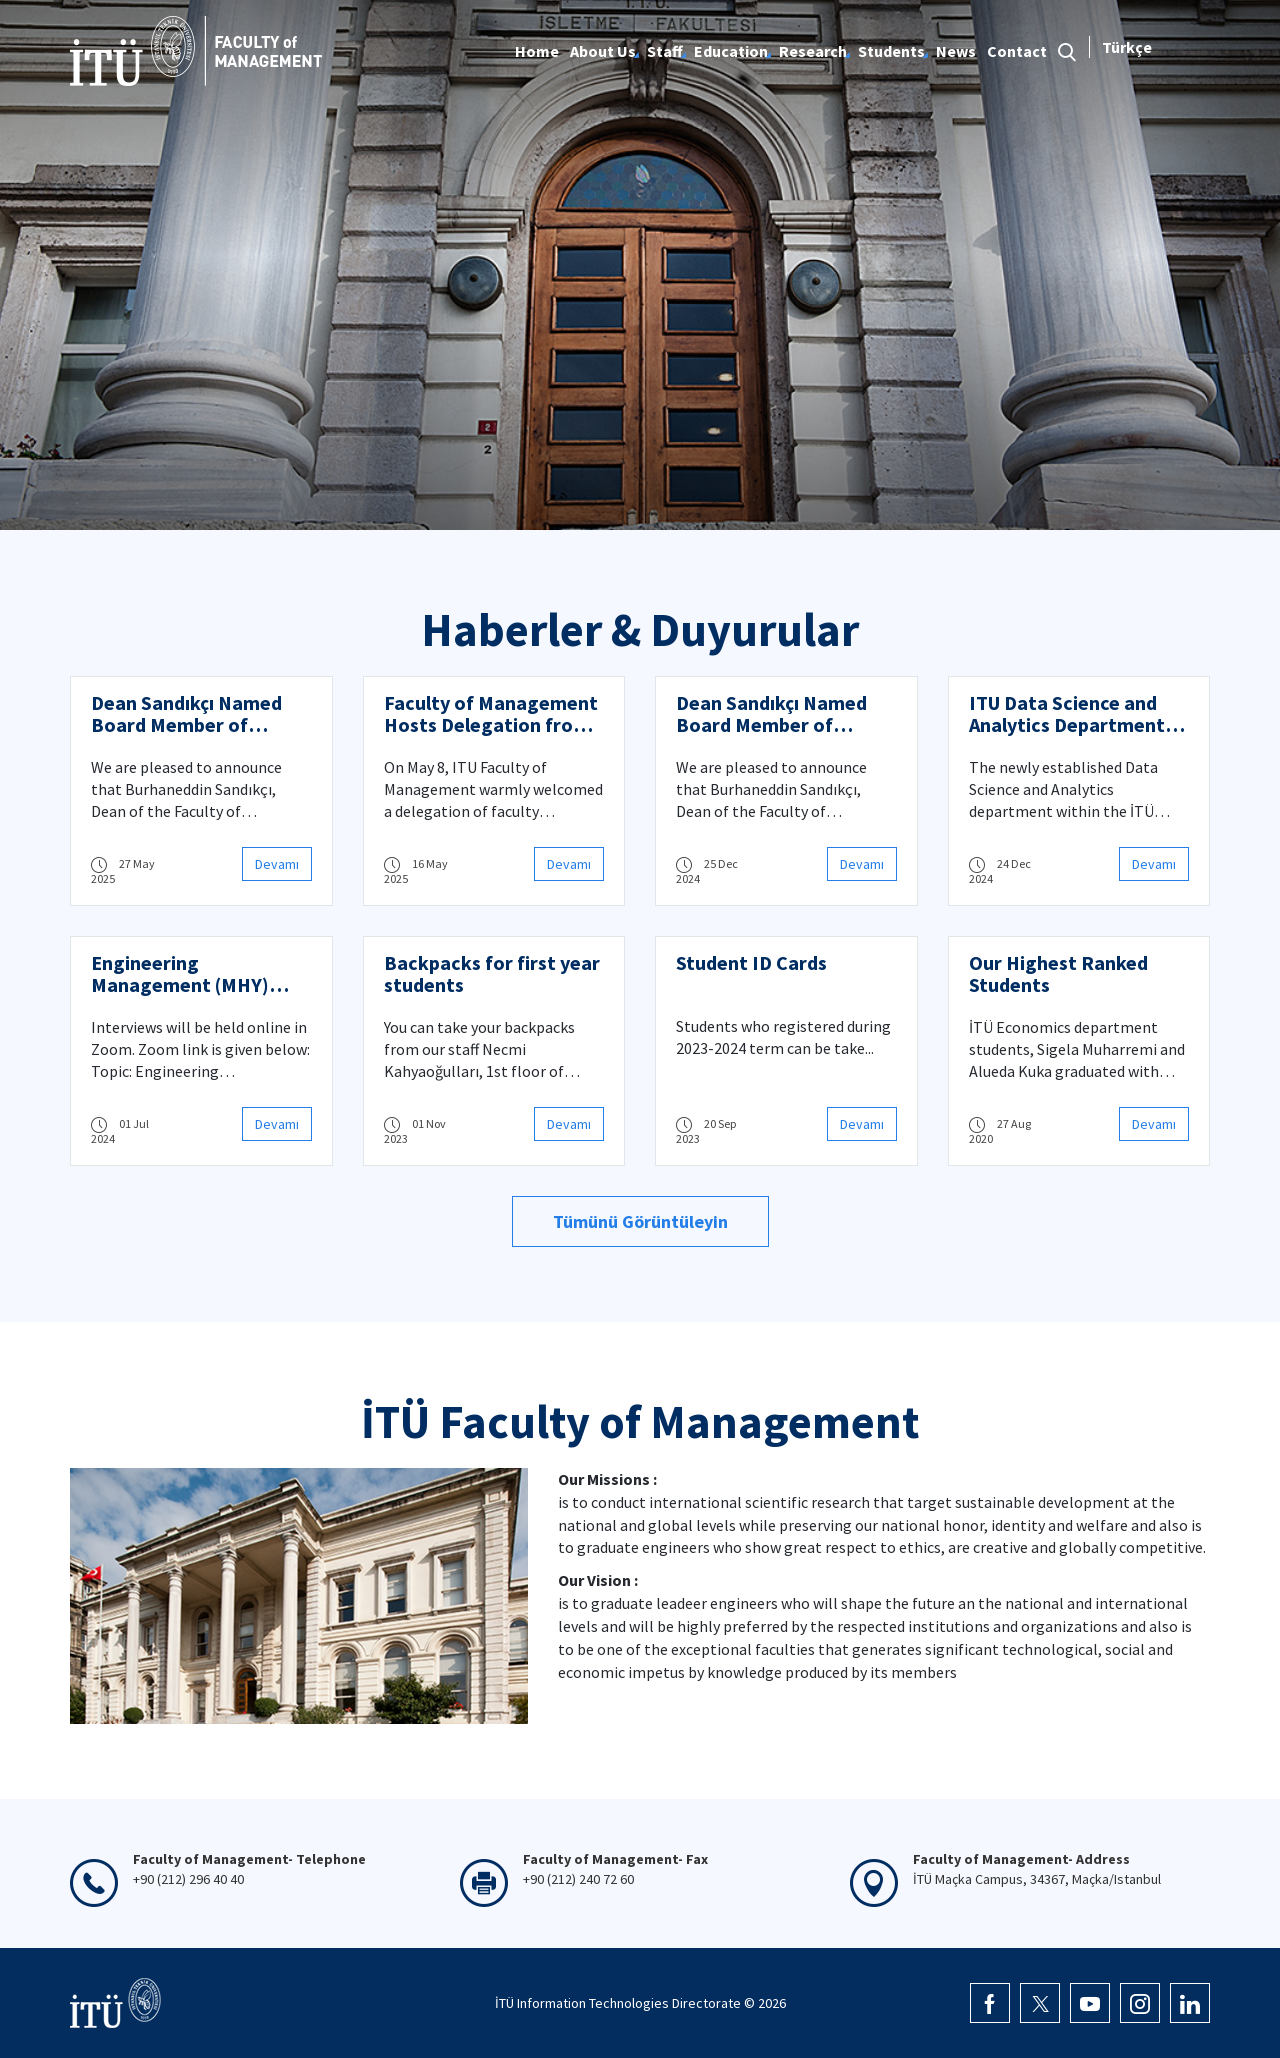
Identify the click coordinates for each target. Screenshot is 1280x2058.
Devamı (277, 864)
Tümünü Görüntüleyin (640, 1221)
